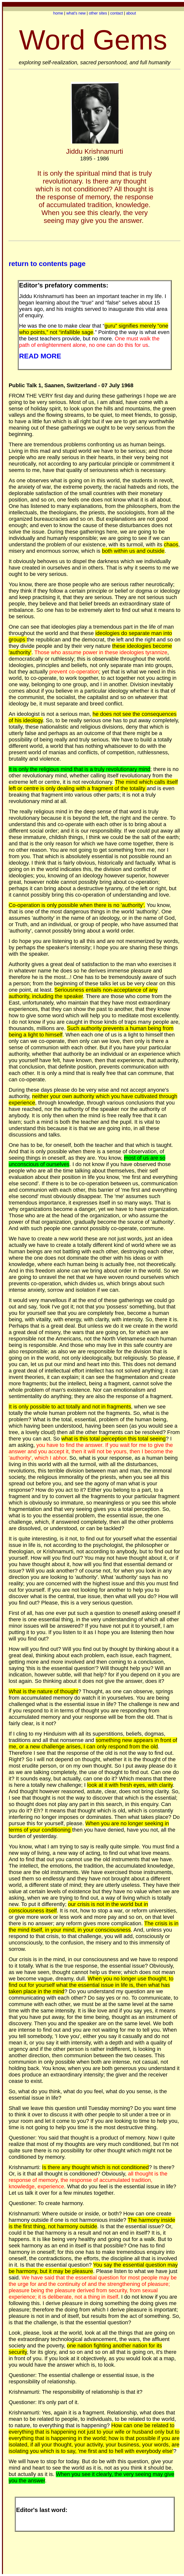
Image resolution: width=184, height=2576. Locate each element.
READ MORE (40, 356)
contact (116, 13)
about (131, 13)
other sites (98, 13)
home (58, 13)
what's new (76, 13)
